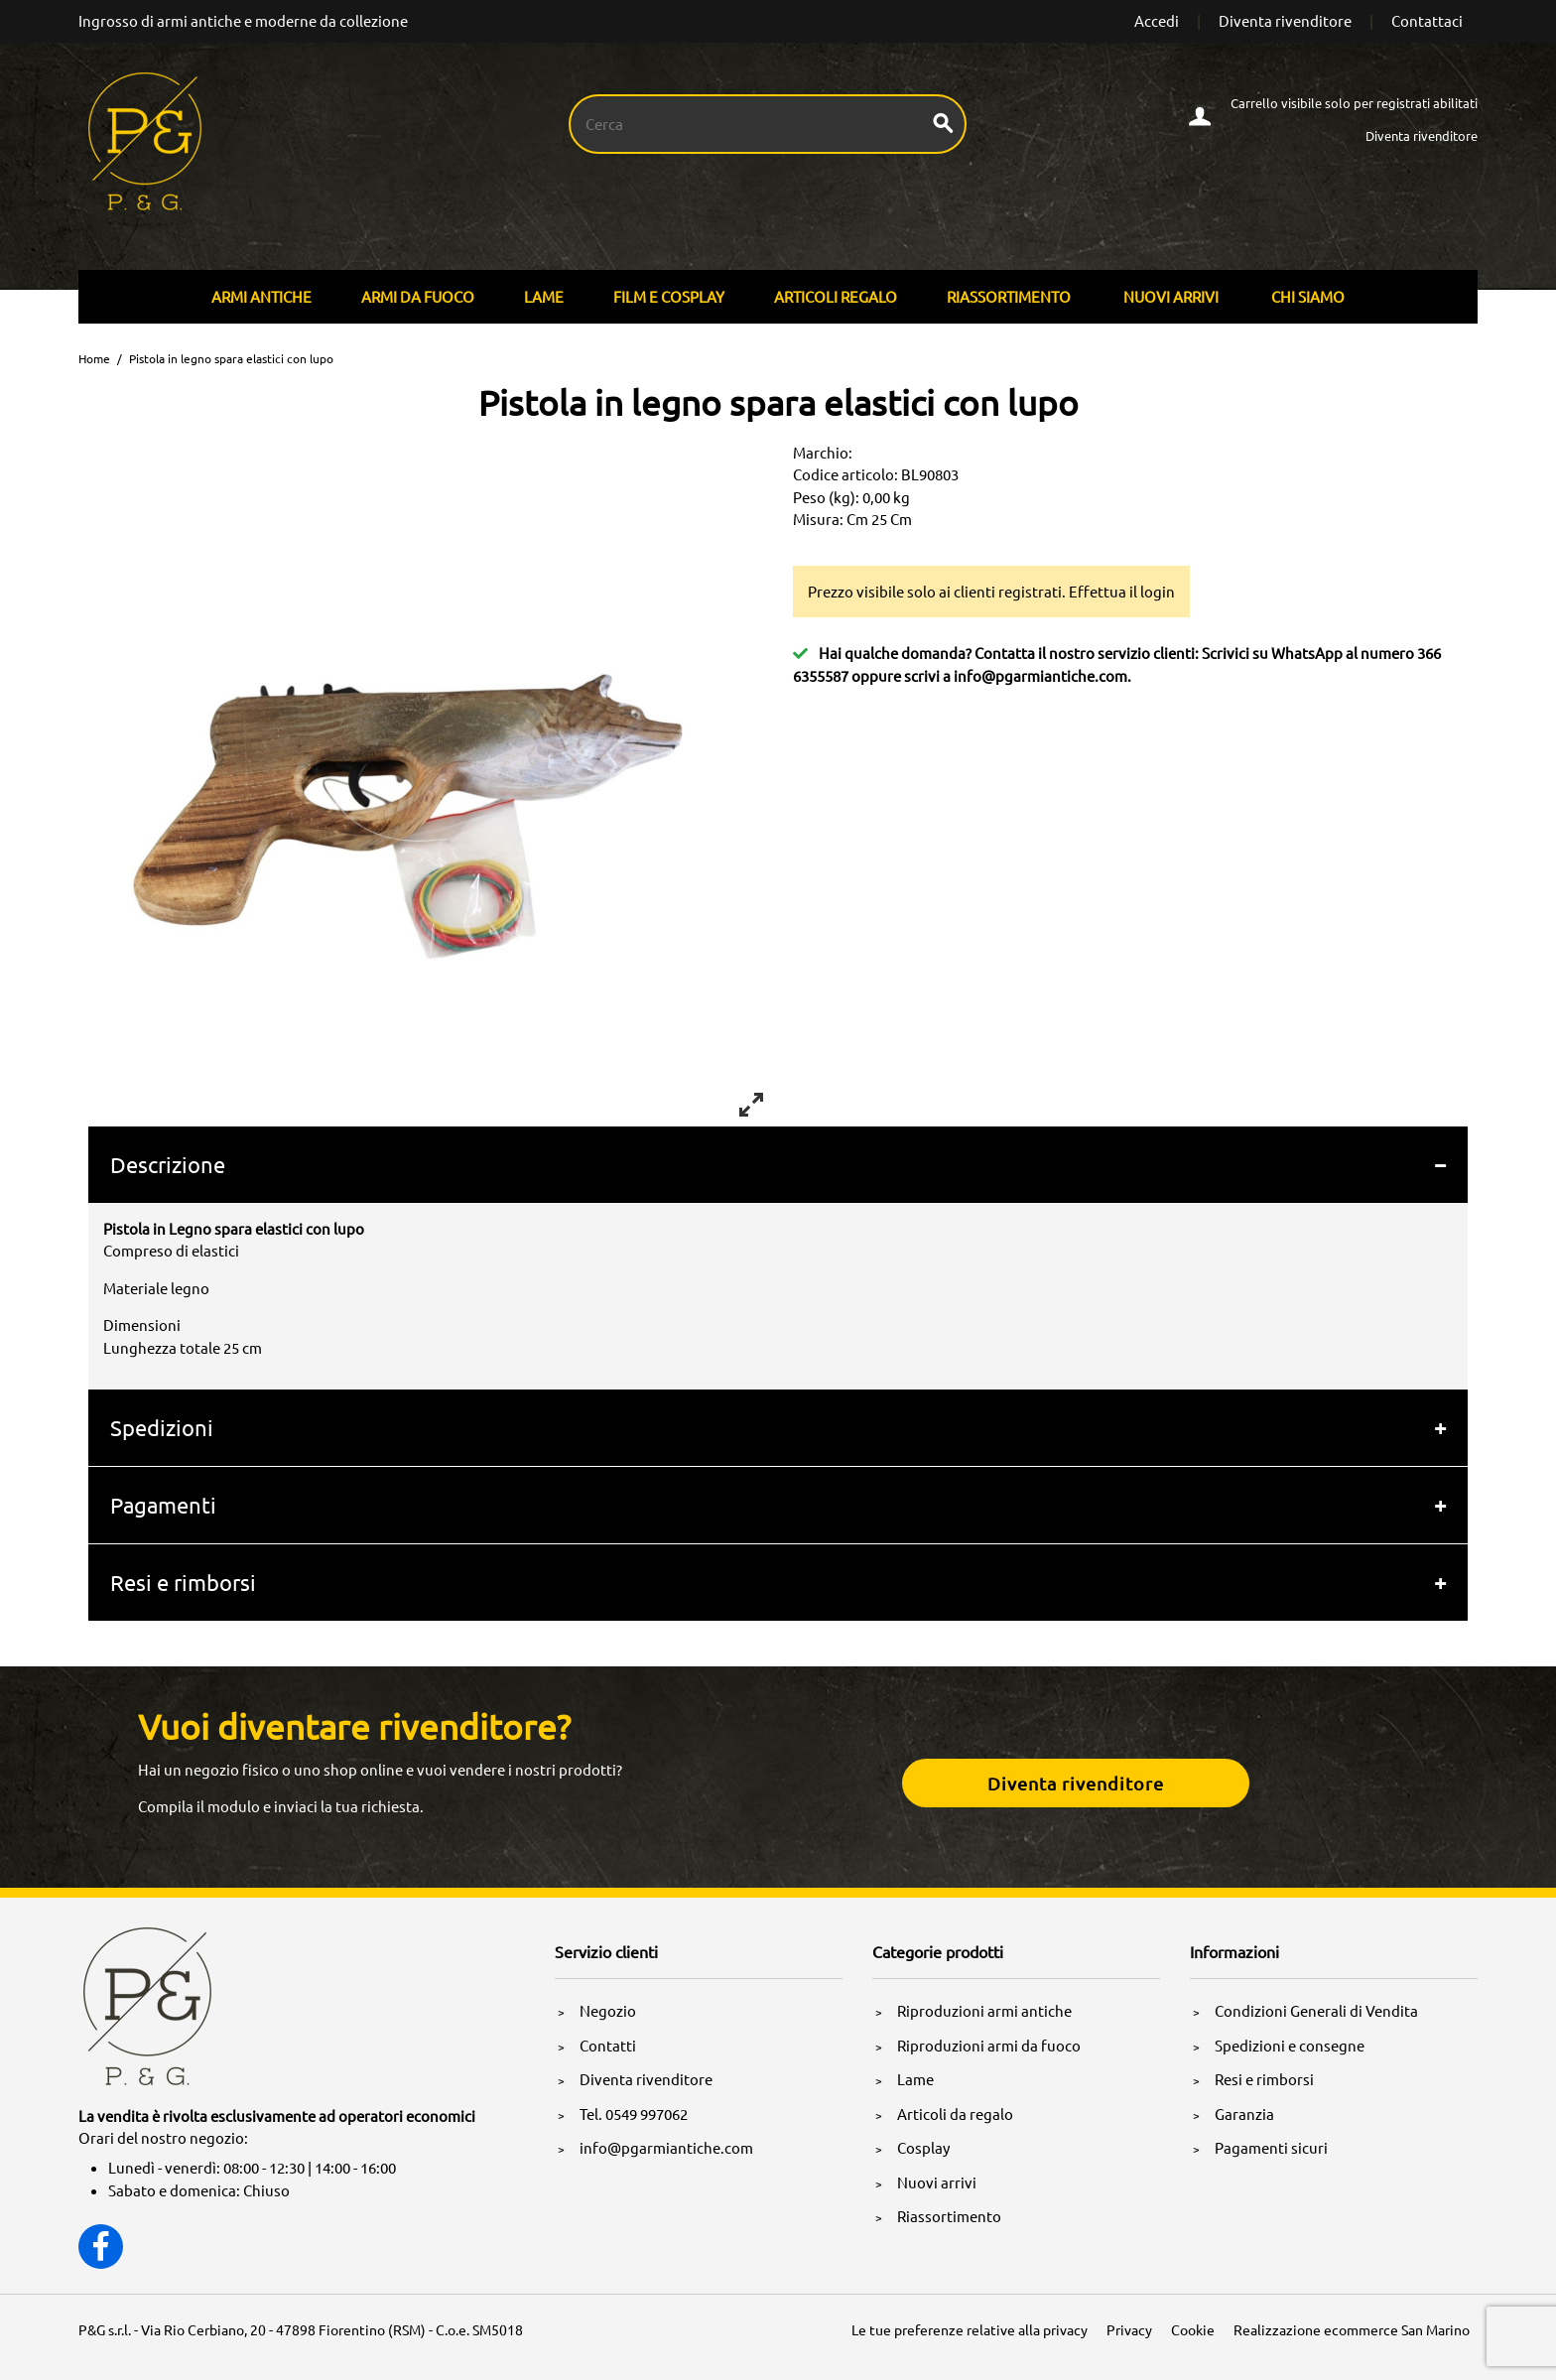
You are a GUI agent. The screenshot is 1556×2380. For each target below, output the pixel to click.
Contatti (608, 2045)
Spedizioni (161, 1427)
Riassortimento (1009, 296)
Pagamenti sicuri (1271, 2147)
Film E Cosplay (668, 296)
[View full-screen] (751, 1105)
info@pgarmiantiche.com (1040, 675)
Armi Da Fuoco (417, 296)
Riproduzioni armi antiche (984, 2010)
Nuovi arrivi (1171, 296)
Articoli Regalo (835, 296)
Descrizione (167, 1164)
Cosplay (923, 2147)
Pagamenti (163, 1505)
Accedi (1156, 20)
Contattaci (1427, 20)
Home (94, 358)
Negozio (608, 2010)
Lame (544, 296)
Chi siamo (1308, 296)
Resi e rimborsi (183, 1582)
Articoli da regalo (955, 2113)
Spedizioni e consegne (1289, 2045)
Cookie (1193, 2329)
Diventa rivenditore (1285, 20)
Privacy (1129, 2329)
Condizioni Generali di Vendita (1316, 2010)
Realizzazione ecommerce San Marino (1351, 2329)
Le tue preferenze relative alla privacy (969, 2329)
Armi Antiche (261, 296)
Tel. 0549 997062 (634, 2113)
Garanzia (1244, 2113)
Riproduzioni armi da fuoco (989, 2045)
